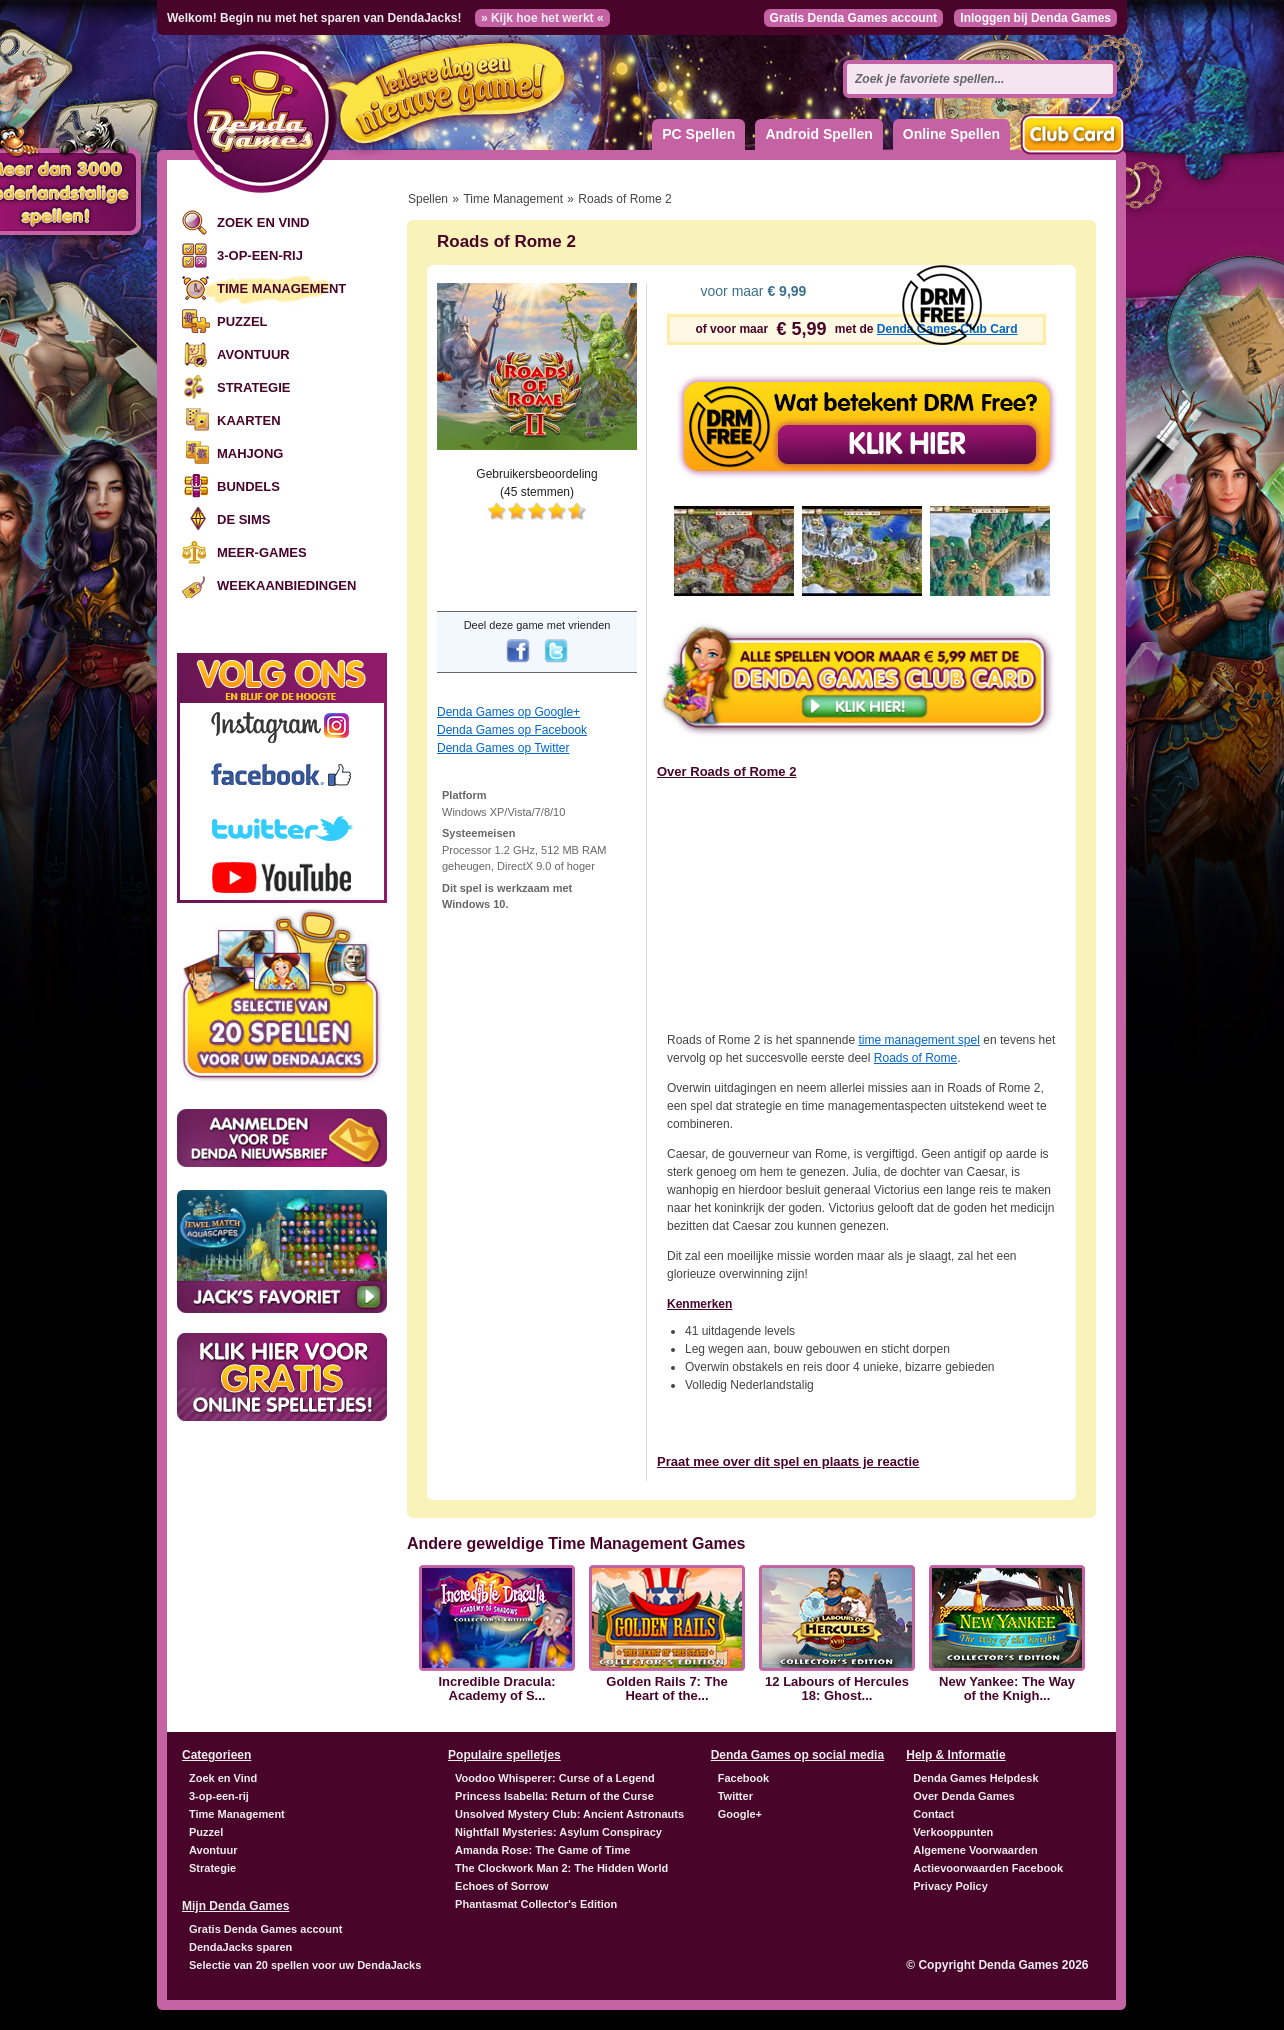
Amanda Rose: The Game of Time (542, 1850)
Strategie (253, 387)
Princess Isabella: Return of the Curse (554, 1796)
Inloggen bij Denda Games (1035, 18)
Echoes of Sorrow (502, 1886)
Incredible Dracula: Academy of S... (496, 1689)
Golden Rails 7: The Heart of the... (666, 1689)
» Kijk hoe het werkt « (542, 18)
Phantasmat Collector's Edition (536, 1904)
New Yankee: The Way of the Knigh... (1007, 1689)
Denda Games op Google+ (508, 712)
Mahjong (250, 453)
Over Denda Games (964, 1796)
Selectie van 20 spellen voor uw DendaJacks (305, 1965)
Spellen (428, 199)
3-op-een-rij (260, 255)
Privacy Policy (950, 1886)
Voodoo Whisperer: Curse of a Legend (555, 1778)
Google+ (740, 1814)
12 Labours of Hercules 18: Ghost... (837, 1689)
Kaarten (249, 420)
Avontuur (253, 354)
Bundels (248, 486)
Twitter (735, 1796)
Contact (933, 1814)
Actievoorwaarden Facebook (988, 1868)
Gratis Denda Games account (853, 18)
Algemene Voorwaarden (975, 1850)
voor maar (752, 291)
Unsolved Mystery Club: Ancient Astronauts (569, 1814)
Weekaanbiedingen (286, 585)
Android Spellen (818, 134)
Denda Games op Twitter (503, 748)
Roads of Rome (915, 1058)
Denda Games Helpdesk (975, 1778)
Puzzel (242, 321)
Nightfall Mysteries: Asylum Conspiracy (558, 1832)
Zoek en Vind (263, 222)
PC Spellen (698, 134)
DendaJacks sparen (240, 1947)
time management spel (918, 1040)
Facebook (743, 1778)
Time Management (281, 288)
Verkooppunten (953, 1832)
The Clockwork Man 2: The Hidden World (561, 1868)
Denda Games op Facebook (512, 730)
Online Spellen (951, 134)
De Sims (243, 519)
